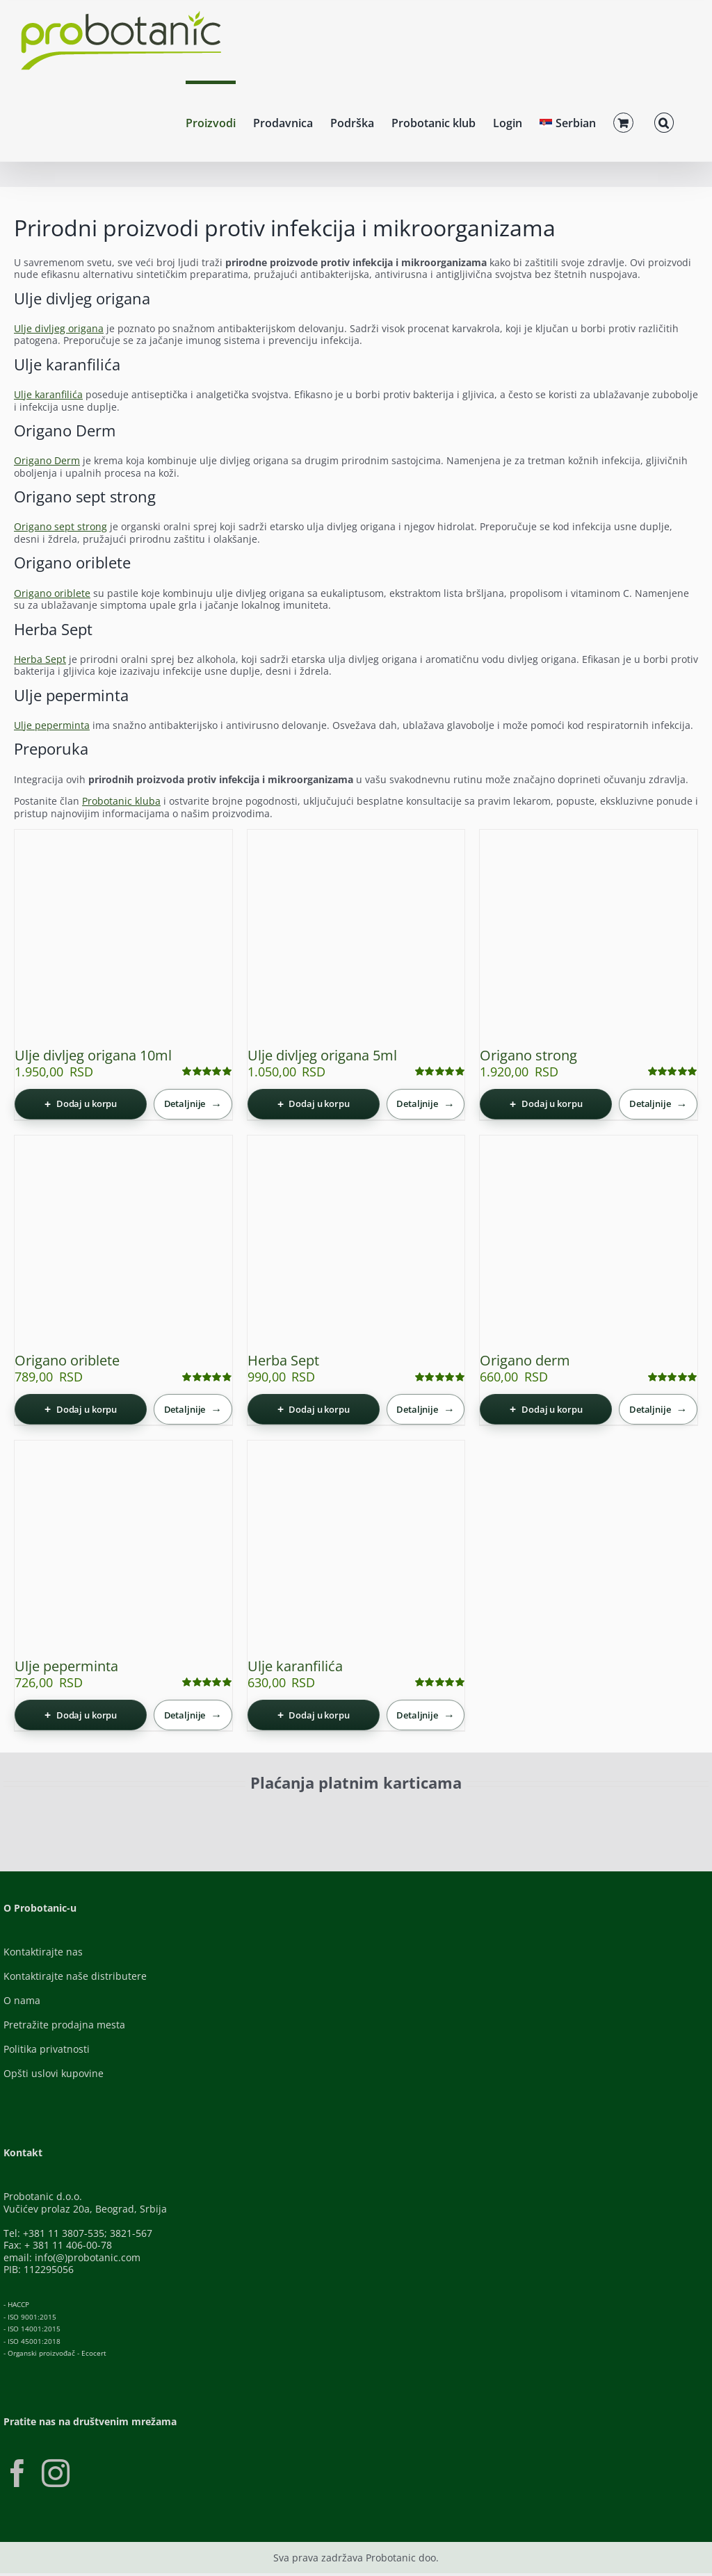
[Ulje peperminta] (123, 1549)
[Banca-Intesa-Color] (405, 1814)
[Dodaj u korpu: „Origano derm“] (546, 1409)
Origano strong (528, 1055)
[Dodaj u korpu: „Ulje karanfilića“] (314, 1715)
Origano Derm (47, 460)
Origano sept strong (60, 526)
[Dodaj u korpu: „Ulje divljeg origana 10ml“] (81, 1104)
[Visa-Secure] (255, 1814)
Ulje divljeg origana (59, 328)
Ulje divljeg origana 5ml (322, 1055)
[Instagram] (56, 2473)
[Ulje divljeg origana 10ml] (123, 938)
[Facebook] (17, 2473)
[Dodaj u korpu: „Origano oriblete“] (81, 1409)
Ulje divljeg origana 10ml (93, 1055)
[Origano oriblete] (123, 1244)
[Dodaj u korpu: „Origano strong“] (546, 1104)
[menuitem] (568, 121)
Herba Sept (40, 659)
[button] (664, 121)
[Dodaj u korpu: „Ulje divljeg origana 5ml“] (314, 1104)
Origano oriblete (52, 593)
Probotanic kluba (121, 800)
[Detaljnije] (193, 1104)
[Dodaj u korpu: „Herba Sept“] (314, 1409)
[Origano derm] (588, 1244)
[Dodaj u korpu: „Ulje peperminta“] (81, 1715)
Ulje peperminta (52, 725)
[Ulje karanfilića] (356, 1549)
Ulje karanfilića (48, 394)
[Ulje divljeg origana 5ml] (356, 938)
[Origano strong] (588, 938)
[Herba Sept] (356, 1244)
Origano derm (525, 1360)
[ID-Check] (137, 1819)
